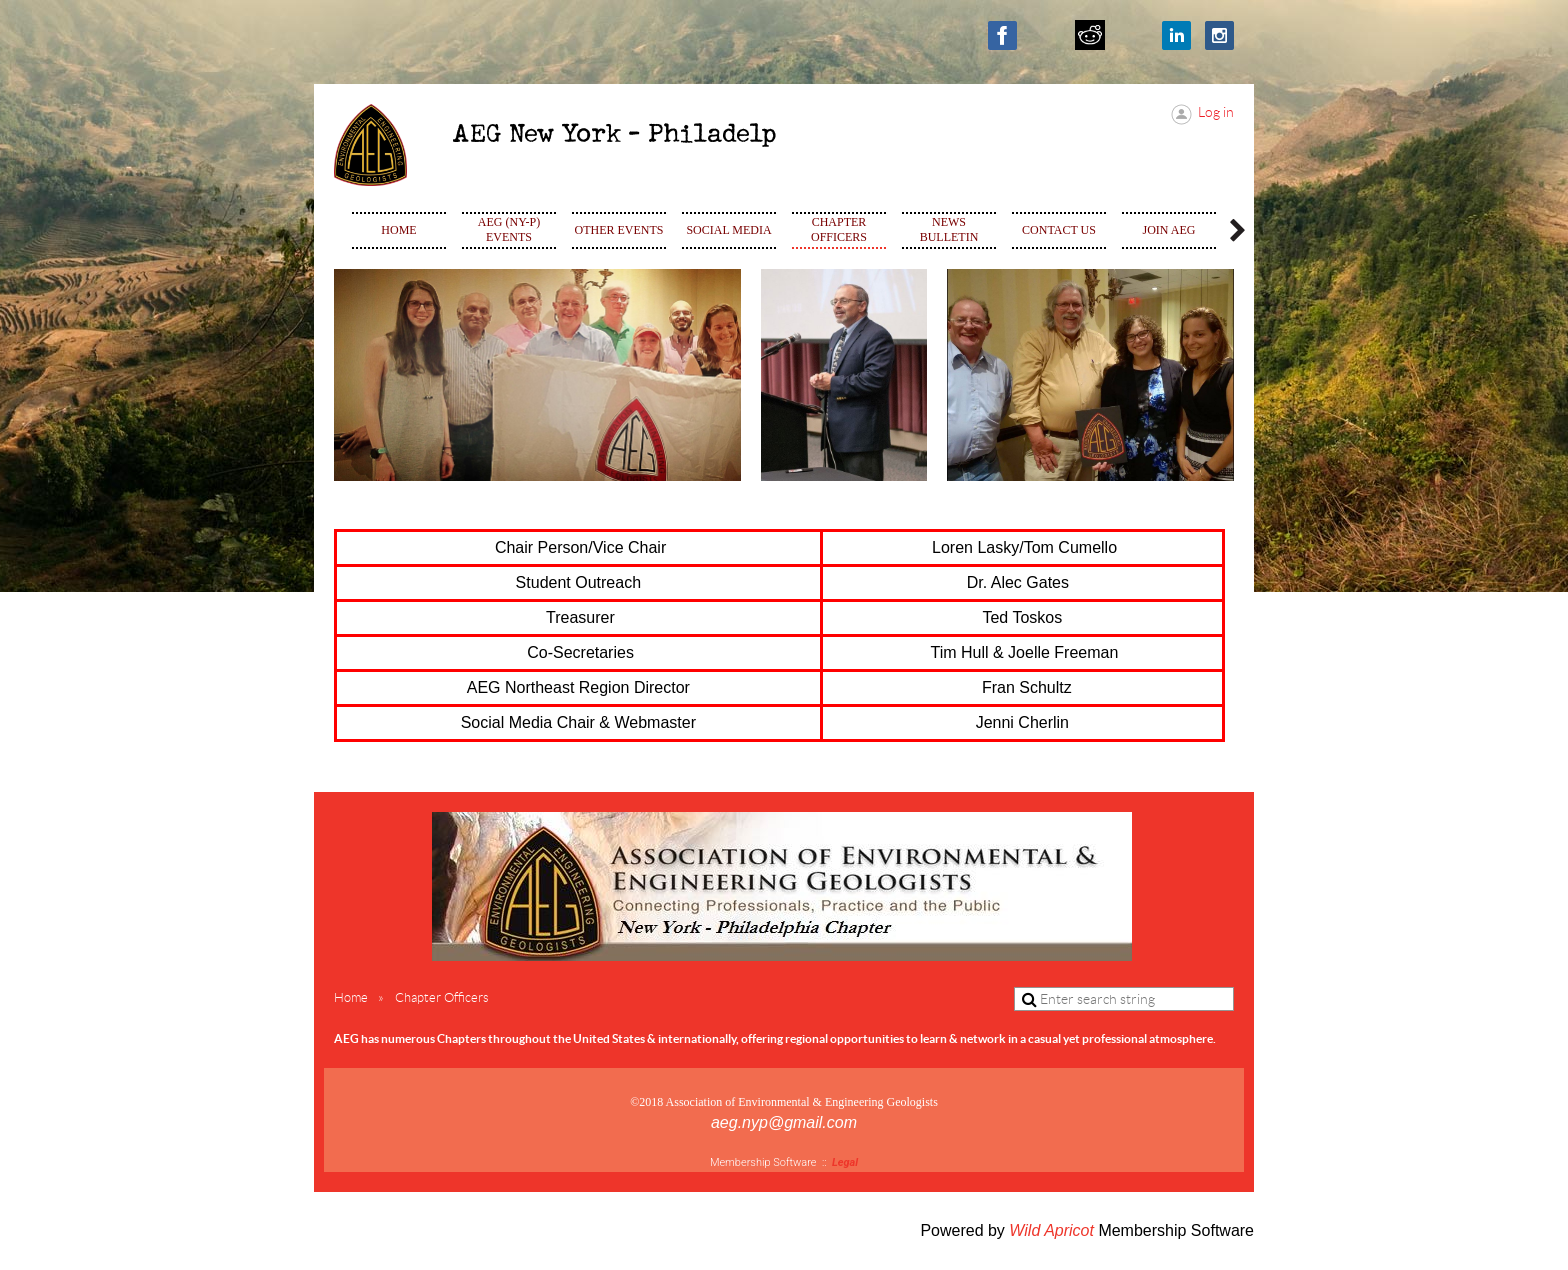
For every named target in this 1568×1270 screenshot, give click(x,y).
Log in (1216, 112)
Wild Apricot (1051, 1230)
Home (351, 997)
